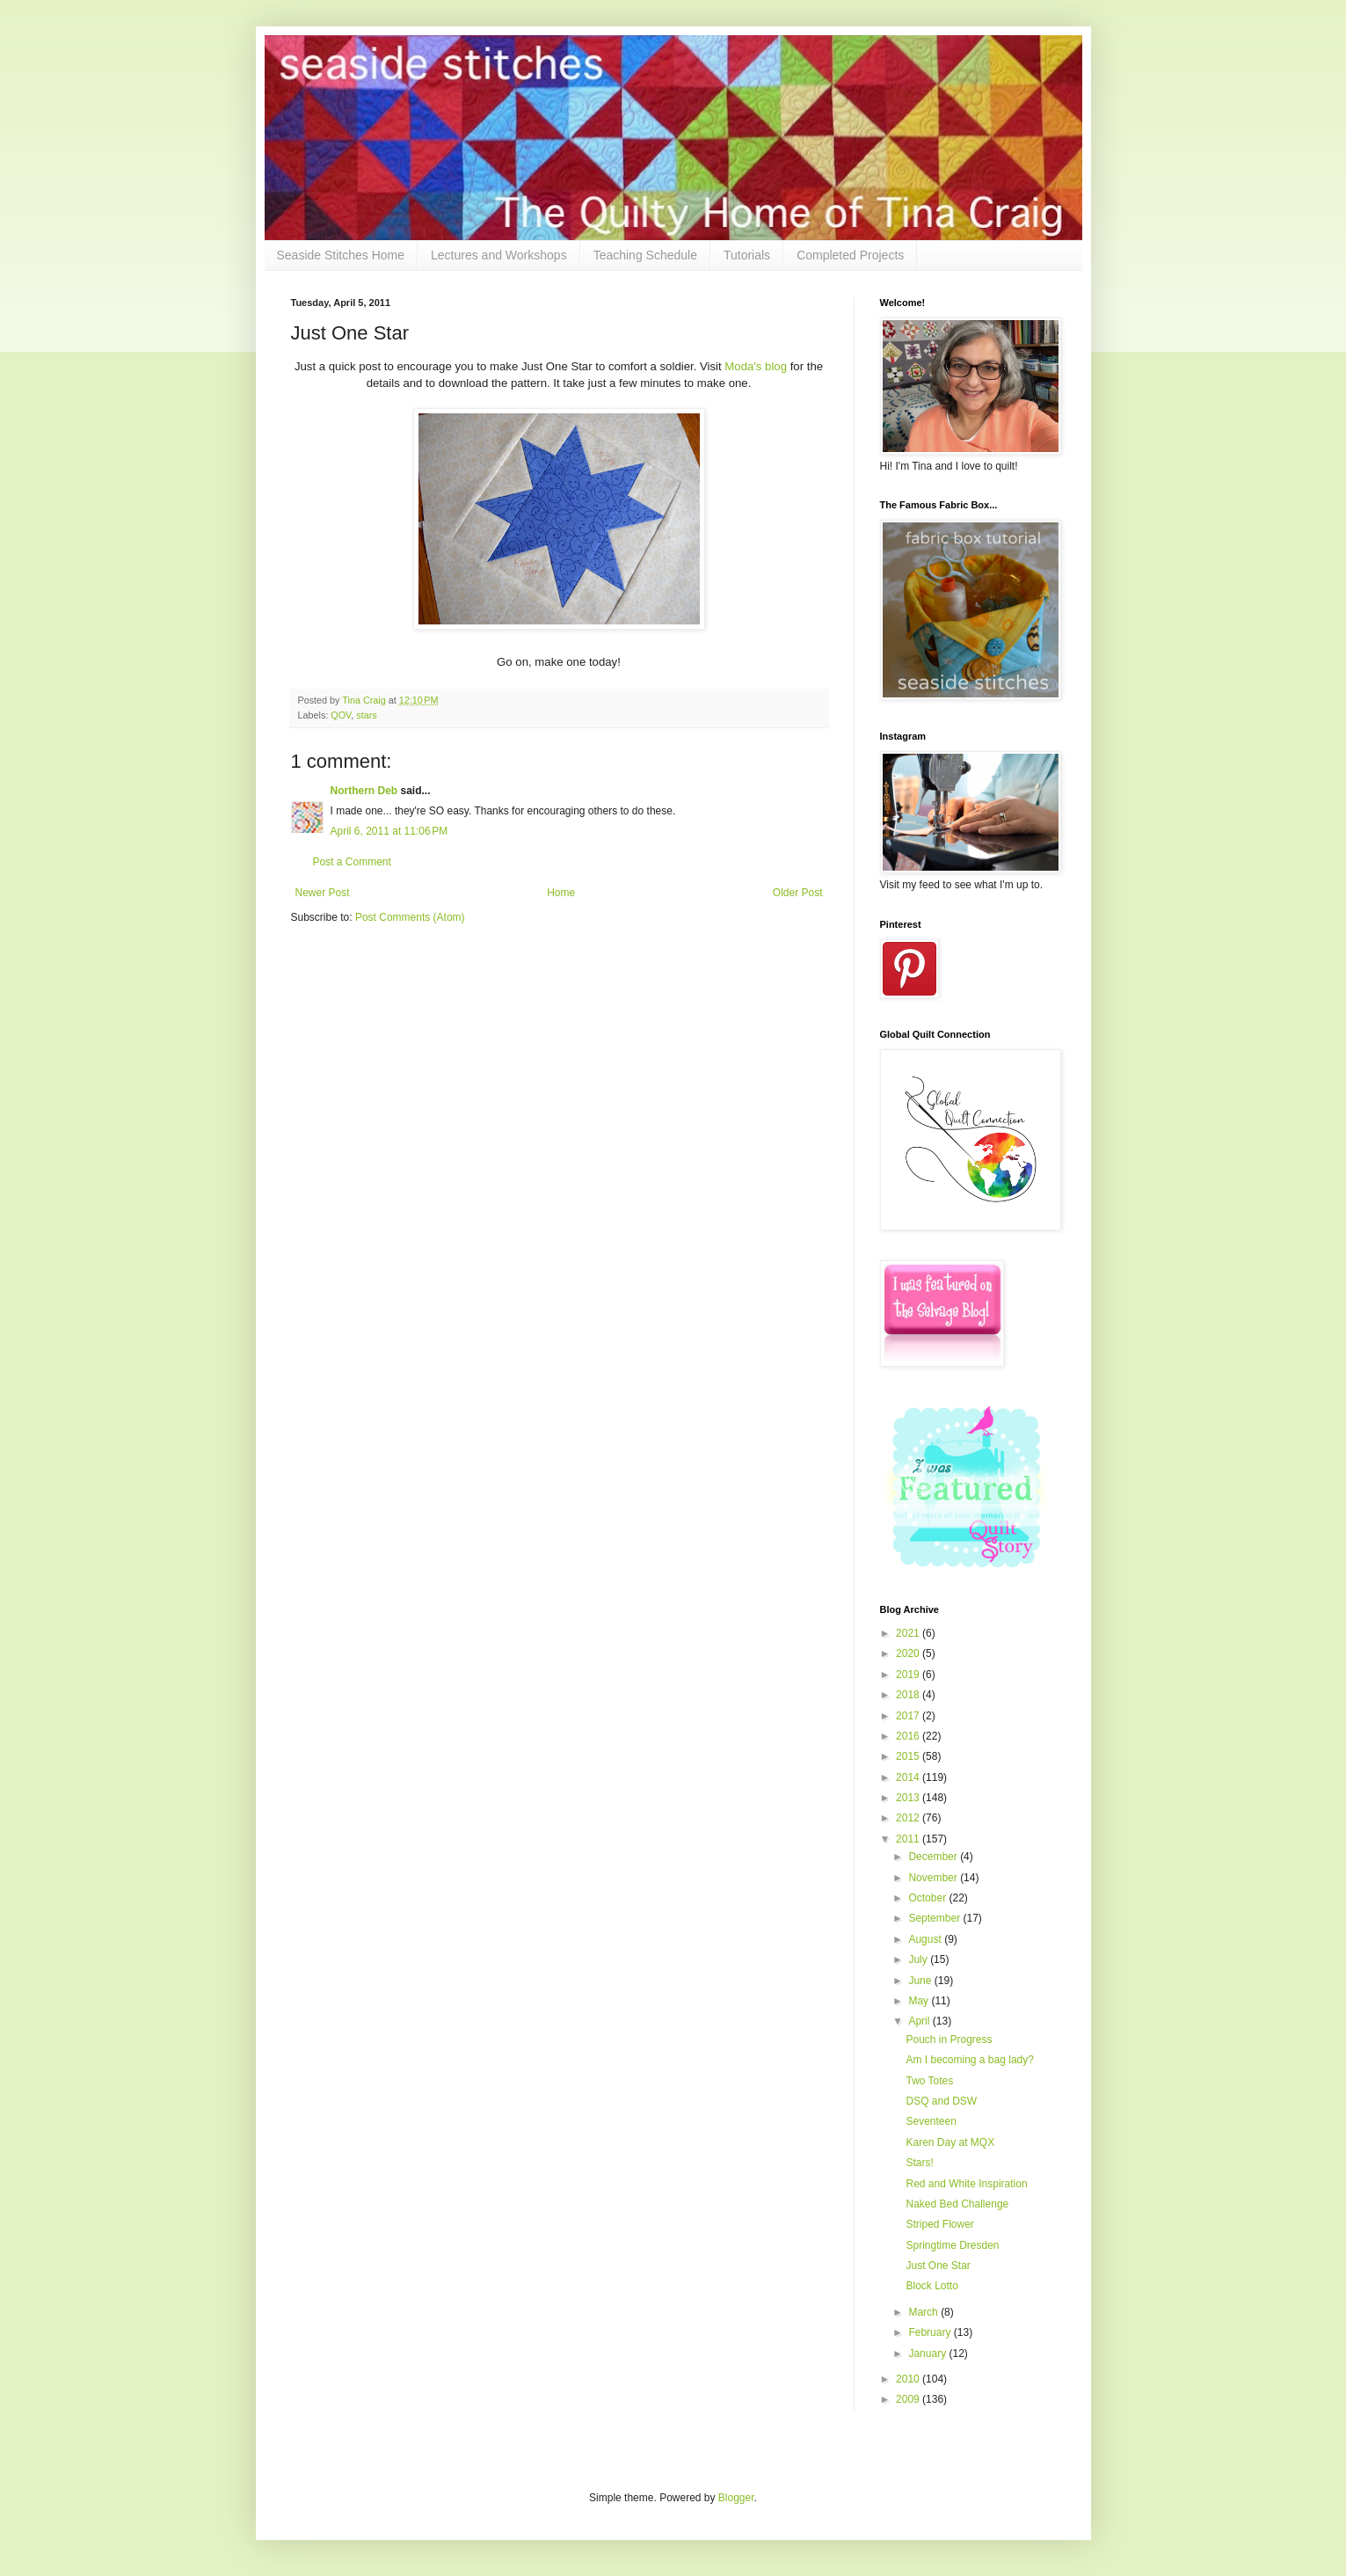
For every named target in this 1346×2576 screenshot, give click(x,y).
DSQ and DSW (941, 2101)
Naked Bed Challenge (957, 2204)
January (928, 2353)
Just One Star (938, 2265)
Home (561, 893)
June (921, 1980)
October (928, 1898)
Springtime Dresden (952, 2245)
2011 (909, 1839)
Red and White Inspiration (966, 2184)
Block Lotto (931, 2286)
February (930, 2332)
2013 (909, 1798)
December (934, 1856)
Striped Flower (939, 2224)
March (924, 2312)
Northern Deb (364, 790)
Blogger (736, 2498)
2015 (909, 1756)
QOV (341, 715)
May (919, 2001)
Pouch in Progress (949, 2039)
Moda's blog (756, 366)
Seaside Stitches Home (341, 255)
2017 (909, 1716)
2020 (909, 1653)
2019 (909, 1674)
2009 (909, 2399)
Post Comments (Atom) (410, 917)
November (934, 1878)
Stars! (919, 2162)
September (935, 1918)
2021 (909, 1633)
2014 (909, 1777)
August (926, 1939)
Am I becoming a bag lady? (969, 2060)
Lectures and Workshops (499, 255)
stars (366, 715)
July (919, 1959)
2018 (909, 1695)
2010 (909, 2379)
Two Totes (929, 2081)
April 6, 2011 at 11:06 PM (389, 831)
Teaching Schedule (645, 255)
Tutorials (747, 255)
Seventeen (931, 2121)
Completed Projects (850, 255)
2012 (909, 1818)
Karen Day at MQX (950, 2142)
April (920, 2021)
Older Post (798, 893)
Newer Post (322, 893)
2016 (909, 1736)
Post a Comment (352, 862)
